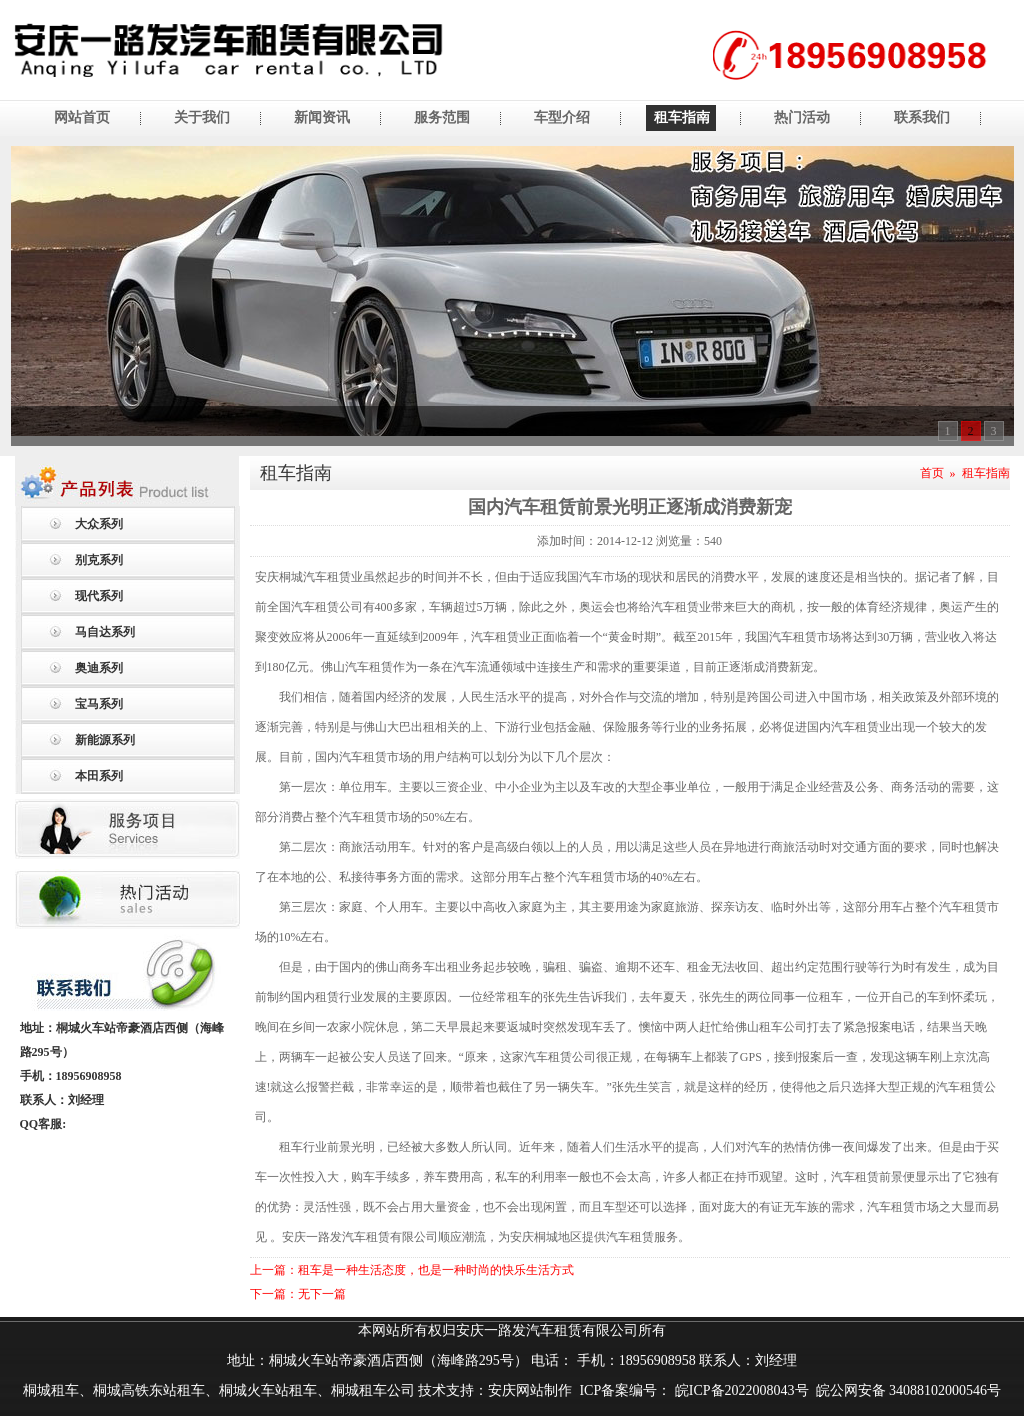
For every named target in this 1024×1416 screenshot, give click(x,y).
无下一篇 (322, 1294)
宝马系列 (99, 704)
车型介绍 (562, 117)
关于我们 (202, 117)
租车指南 (682, 117)
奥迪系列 (99, 668)
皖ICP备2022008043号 (739, 1390)
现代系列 (99, 596)
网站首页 (82, 117)
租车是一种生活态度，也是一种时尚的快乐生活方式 (436, 1270)
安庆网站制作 (530, 1390)
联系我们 (922, 117)
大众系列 (99, 524)
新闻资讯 (322, 117)
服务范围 (442, 117)
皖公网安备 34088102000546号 (909, 1390)
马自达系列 (105, 632)
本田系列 (99, 776)
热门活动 (802, 117)
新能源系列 (105, 740)
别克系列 (99, 560)
